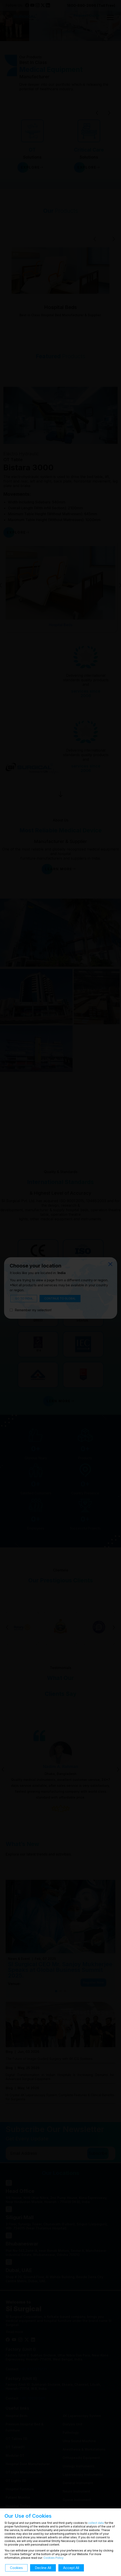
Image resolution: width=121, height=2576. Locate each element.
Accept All (71, 2568)
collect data (96, 2523)
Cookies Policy (53, 2557)
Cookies (16, 2568)
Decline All (43, 2568)
